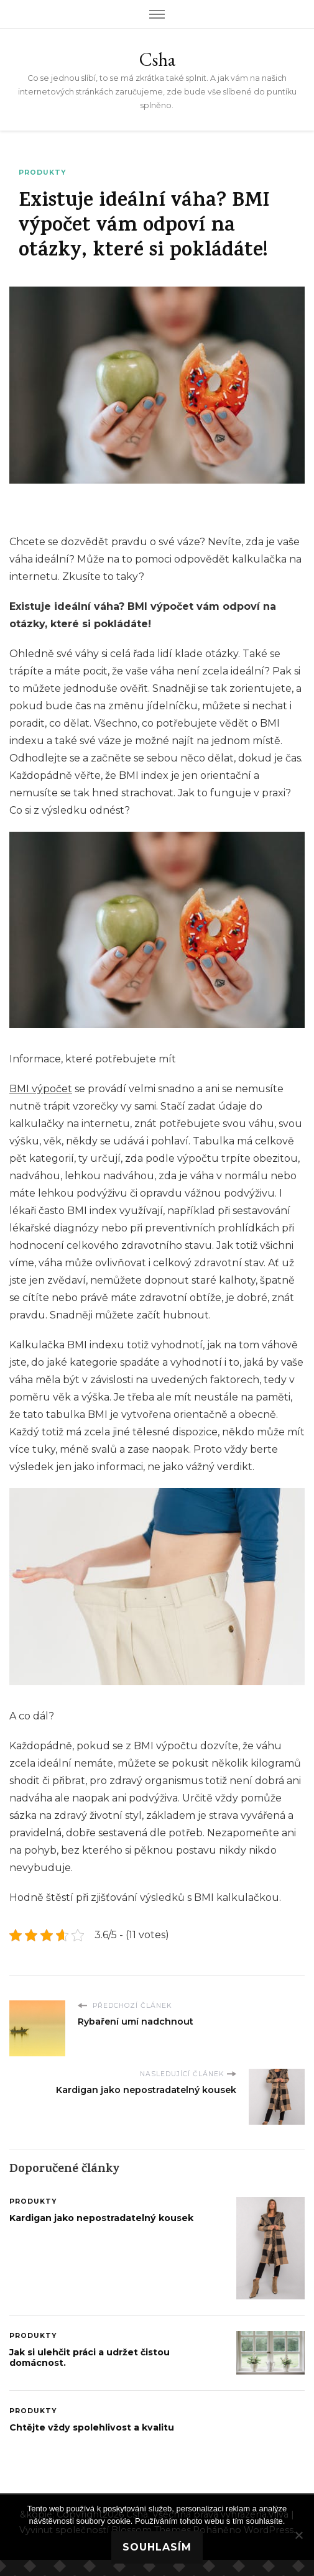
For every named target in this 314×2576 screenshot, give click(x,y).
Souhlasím (157, 2547)
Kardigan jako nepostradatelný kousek (101, 2218)
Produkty (42, 172)
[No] (298, 2535)
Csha (157, 59)
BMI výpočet (40, 1089)
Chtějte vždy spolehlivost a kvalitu (91, 2427)
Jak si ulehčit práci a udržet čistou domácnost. (89, 2358)
